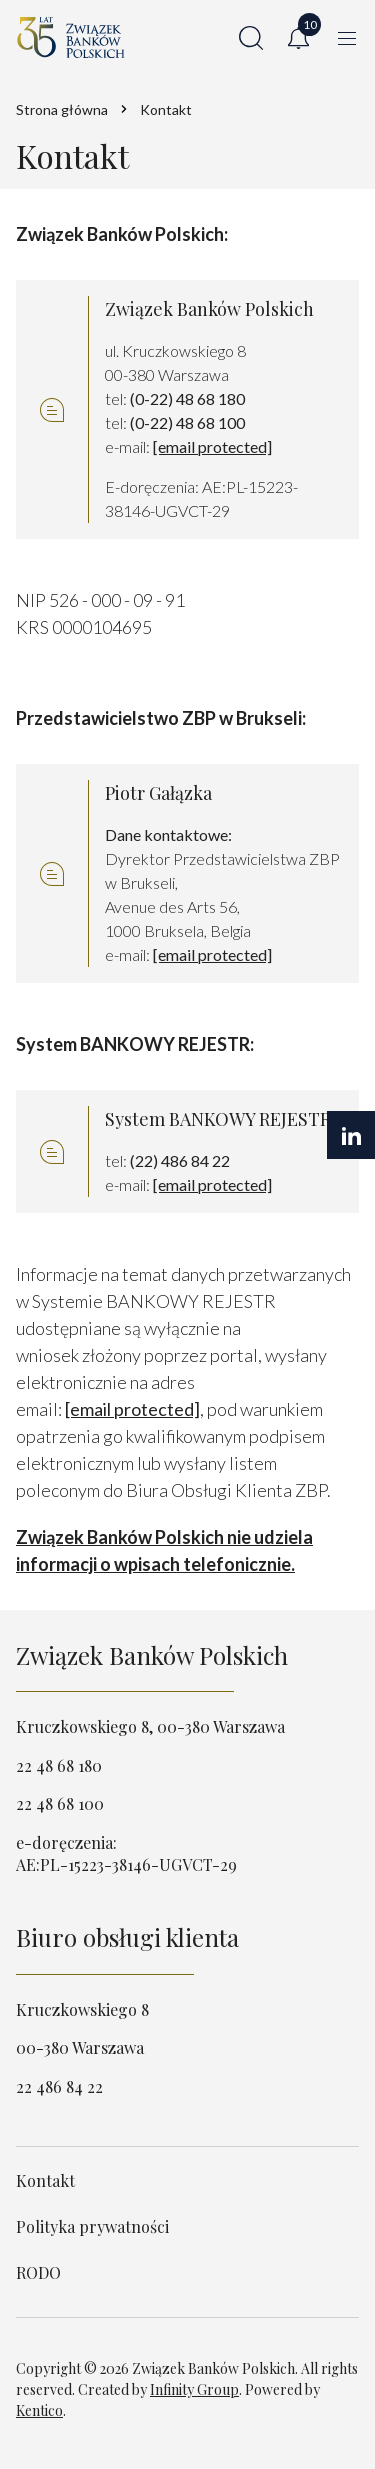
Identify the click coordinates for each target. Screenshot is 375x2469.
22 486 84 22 (59, 2086)
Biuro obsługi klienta (127, 1937)
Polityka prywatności (92, 2226)
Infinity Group (194, 2389)
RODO (38, 2272)
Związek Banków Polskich (152, 1655)
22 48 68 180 (59, 1765)
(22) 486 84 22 (180, 1160)
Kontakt (45, 2180)
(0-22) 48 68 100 (187, 422)
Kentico (39, 2410)
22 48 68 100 (60, 1803)
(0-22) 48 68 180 (187, 398)
